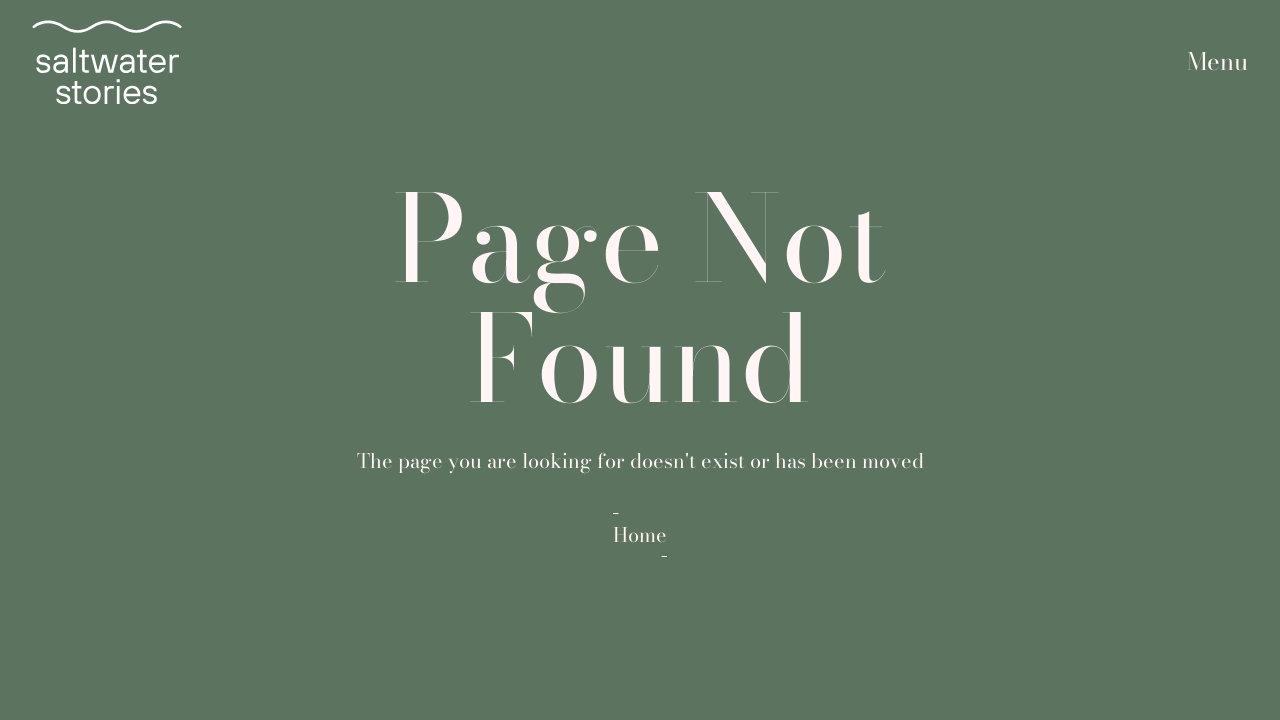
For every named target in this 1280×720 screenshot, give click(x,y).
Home (640, 535)
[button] (1217, 62)
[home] (107, 62)
